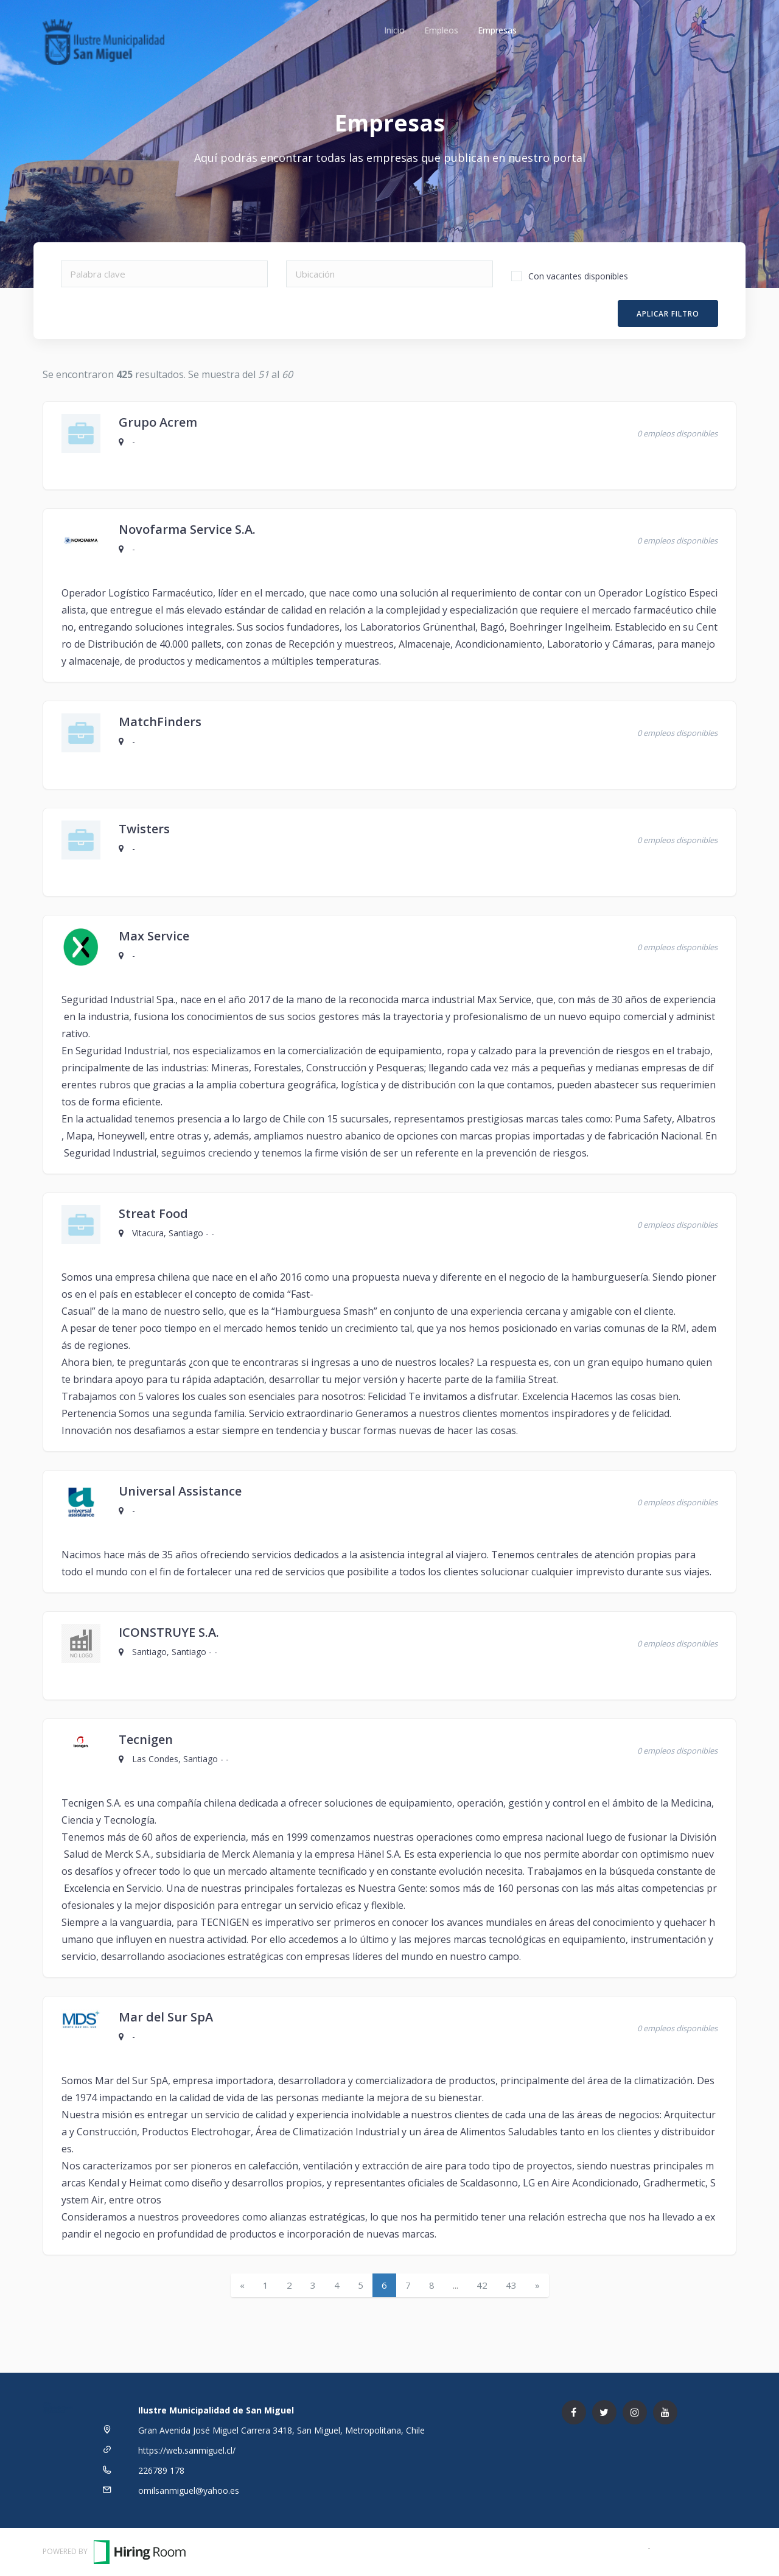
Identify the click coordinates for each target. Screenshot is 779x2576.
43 (511, 2285)
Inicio (394, 30)
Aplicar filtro (668, 314)
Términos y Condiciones (597, 2547)
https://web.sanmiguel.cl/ (187, 2450)
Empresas (497, 30)
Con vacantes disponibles (578, 276)
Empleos (441, 30)
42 (482, 2285)
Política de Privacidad (694, 2547)
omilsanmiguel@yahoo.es (188, 2490)
